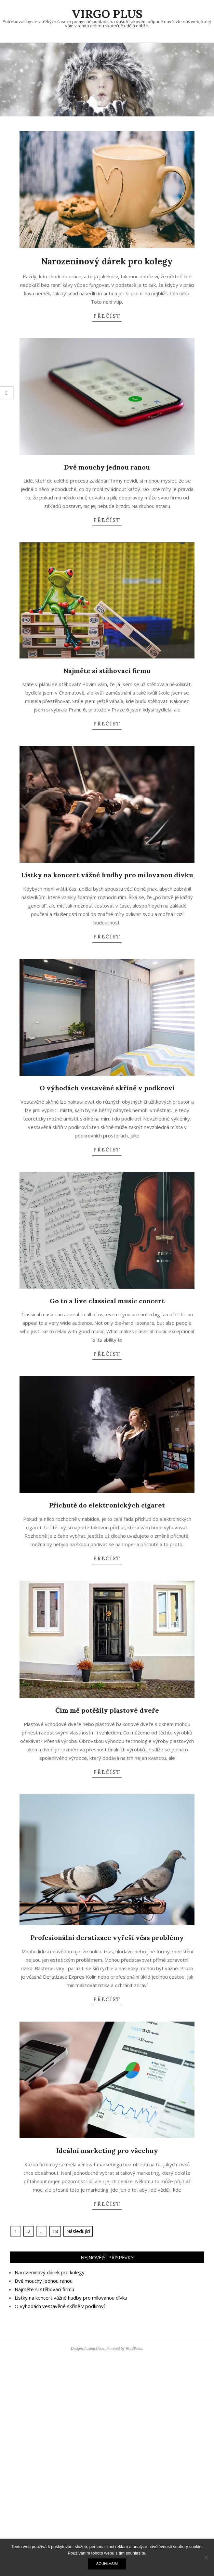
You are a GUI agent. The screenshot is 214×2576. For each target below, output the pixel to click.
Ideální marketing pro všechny (107, 2150)
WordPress (134, 2348)
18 (55, 2231)
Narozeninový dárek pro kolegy (107, 261)
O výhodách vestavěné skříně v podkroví (107, 1088)
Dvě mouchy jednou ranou (107, 467)
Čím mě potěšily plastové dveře (107, 1710)
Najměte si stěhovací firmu (107, 671)
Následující (78, 2231)
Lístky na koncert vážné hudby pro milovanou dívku (107, 875)
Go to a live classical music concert (107, 1301)
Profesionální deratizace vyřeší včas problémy (107, 1937)
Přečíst (107, 316)
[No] (206, 2557)
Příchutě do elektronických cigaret (107, 1505)
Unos (100, 2348)
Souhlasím (107, 2564)
